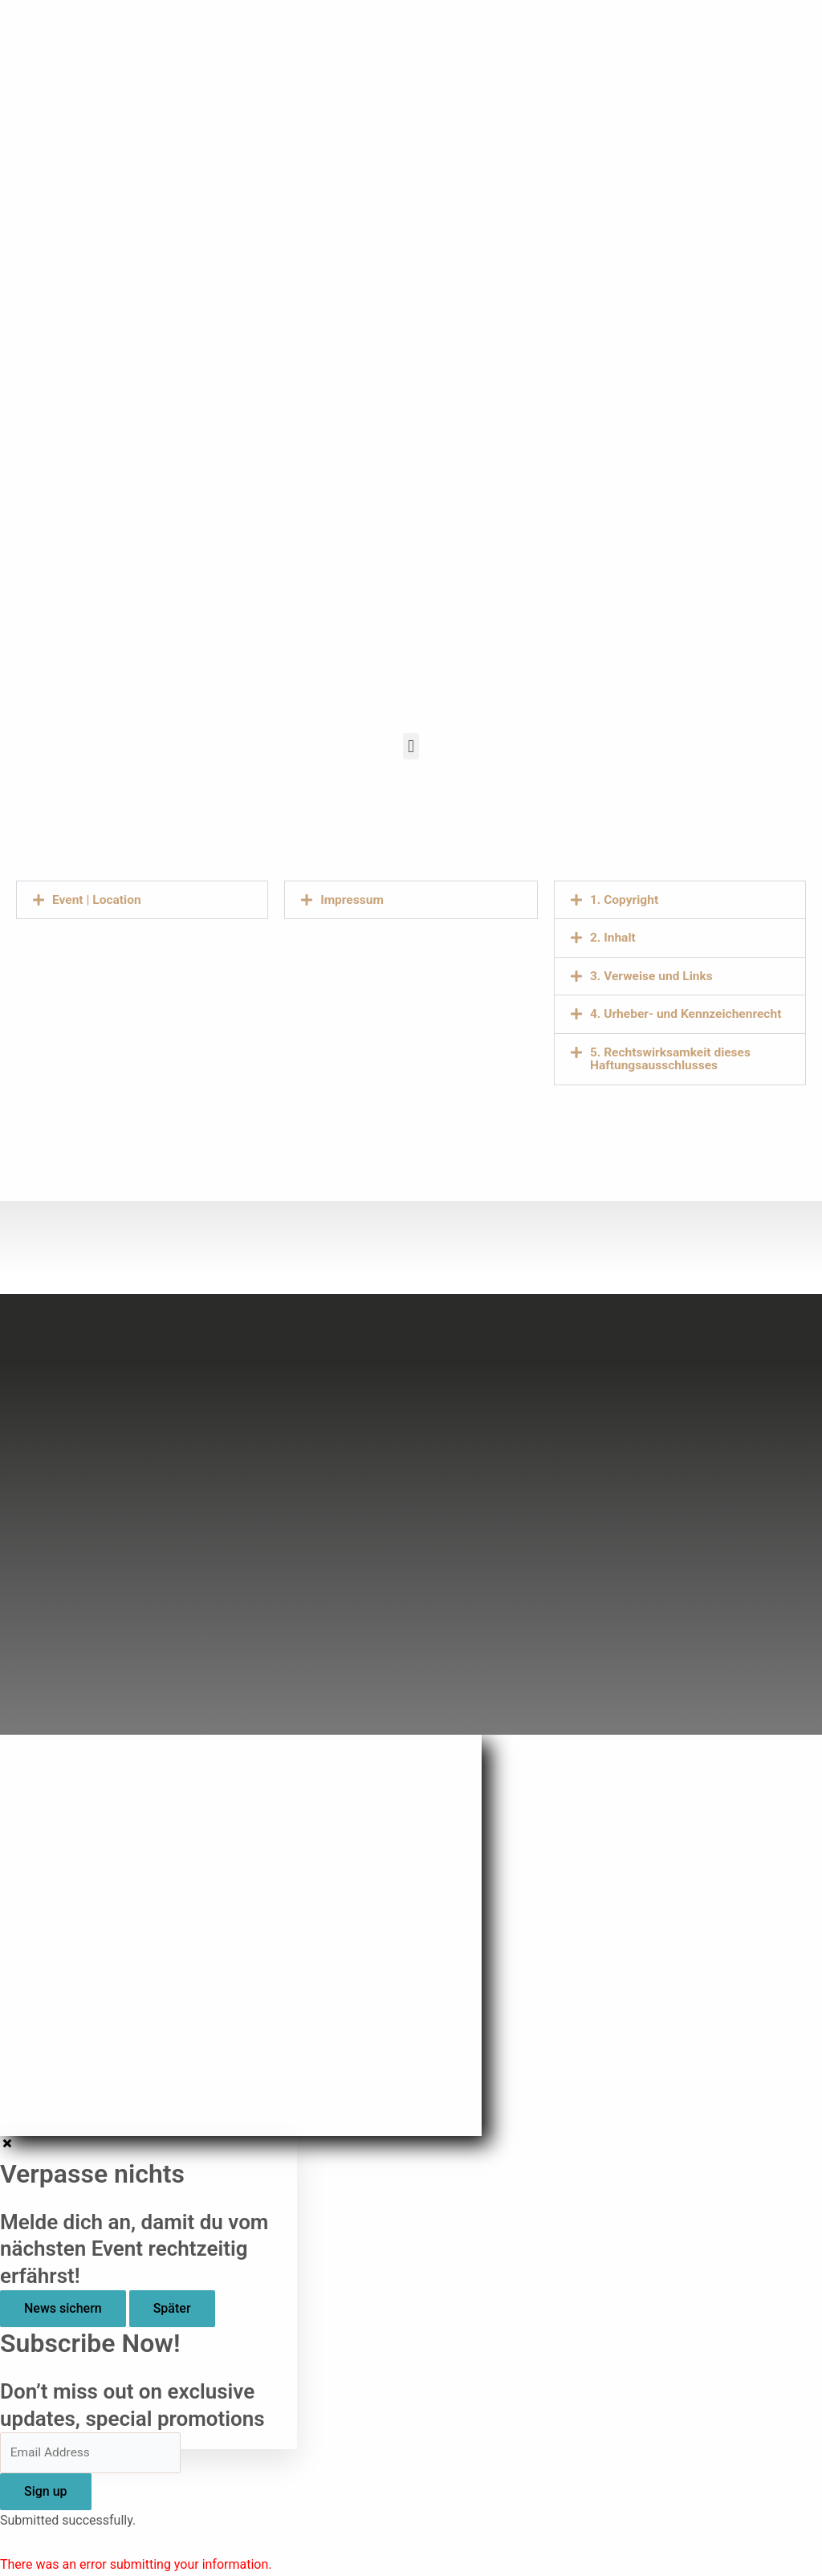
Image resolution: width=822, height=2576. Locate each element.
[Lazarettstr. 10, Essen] (142, 1039)
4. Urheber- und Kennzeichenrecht (688, 1012)
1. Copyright (625, 899)
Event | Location (98, 899)
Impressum (352, 899)
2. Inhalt (613, 937)
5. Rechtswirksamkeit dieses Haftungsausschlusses (672, 1057)
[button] (410, 746)
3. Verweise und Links (653, 975)
